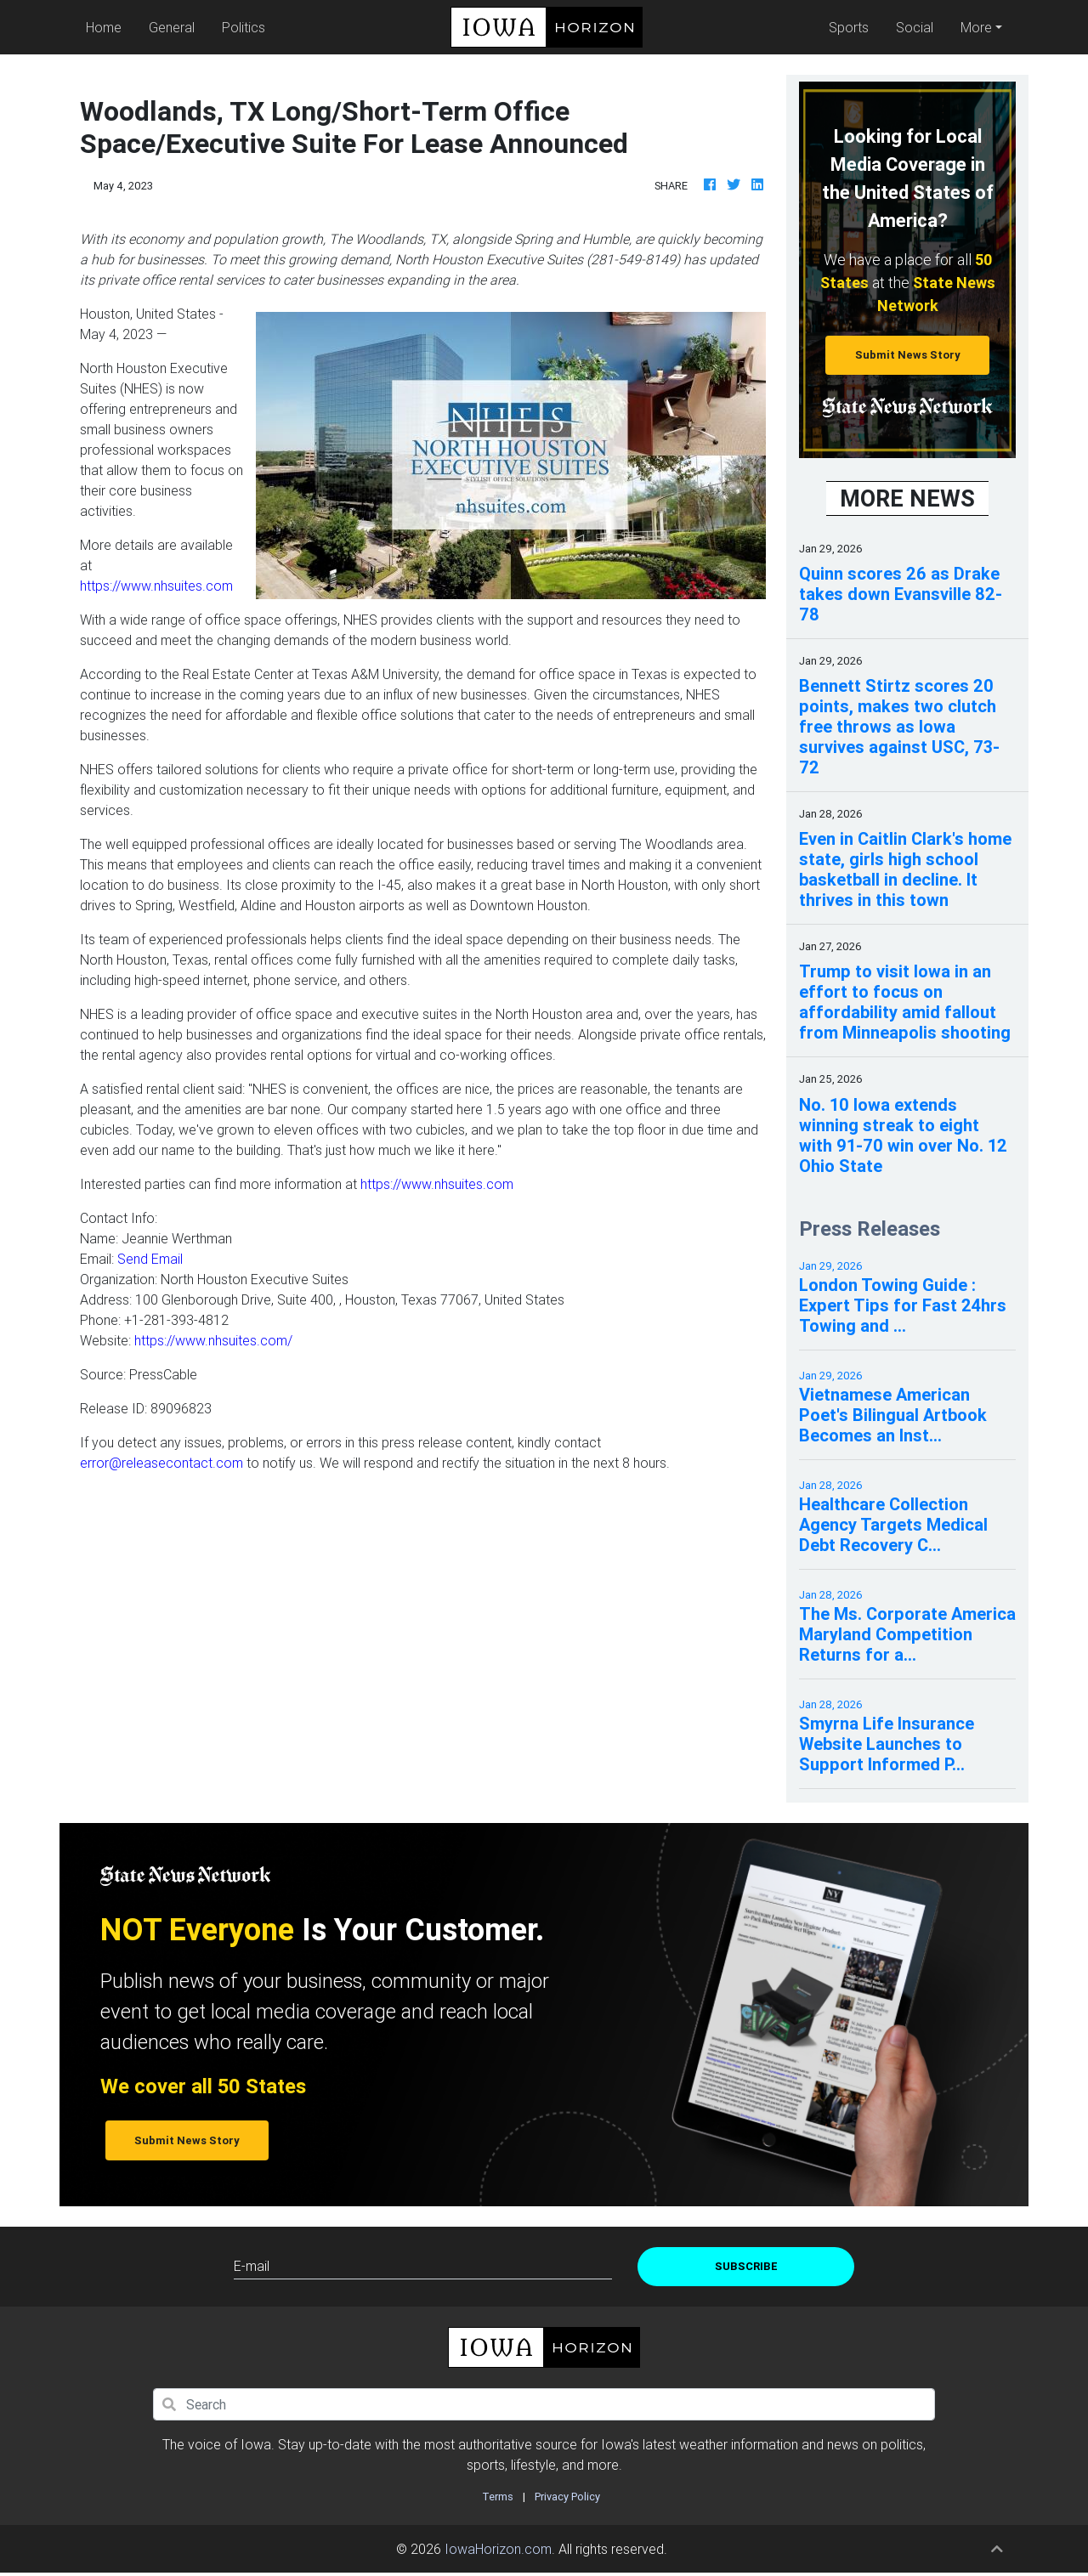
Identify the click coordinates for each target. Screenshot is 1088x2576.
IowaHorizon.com (498, 2548)
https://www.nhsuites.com (156, 585)
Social (914, 27)
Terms (497, 2496)
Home (107, 26)
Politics (243, 27)
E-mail (251, 2265)
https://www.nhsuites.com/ (213, 1340)
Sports (849, 27)
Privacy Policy (567, 2496)
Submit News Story (907, 355)
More (976, 27)
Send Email (150, 1258)
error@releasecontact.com (161, 1462)
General (172, 27)
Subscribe (746, 2266)
